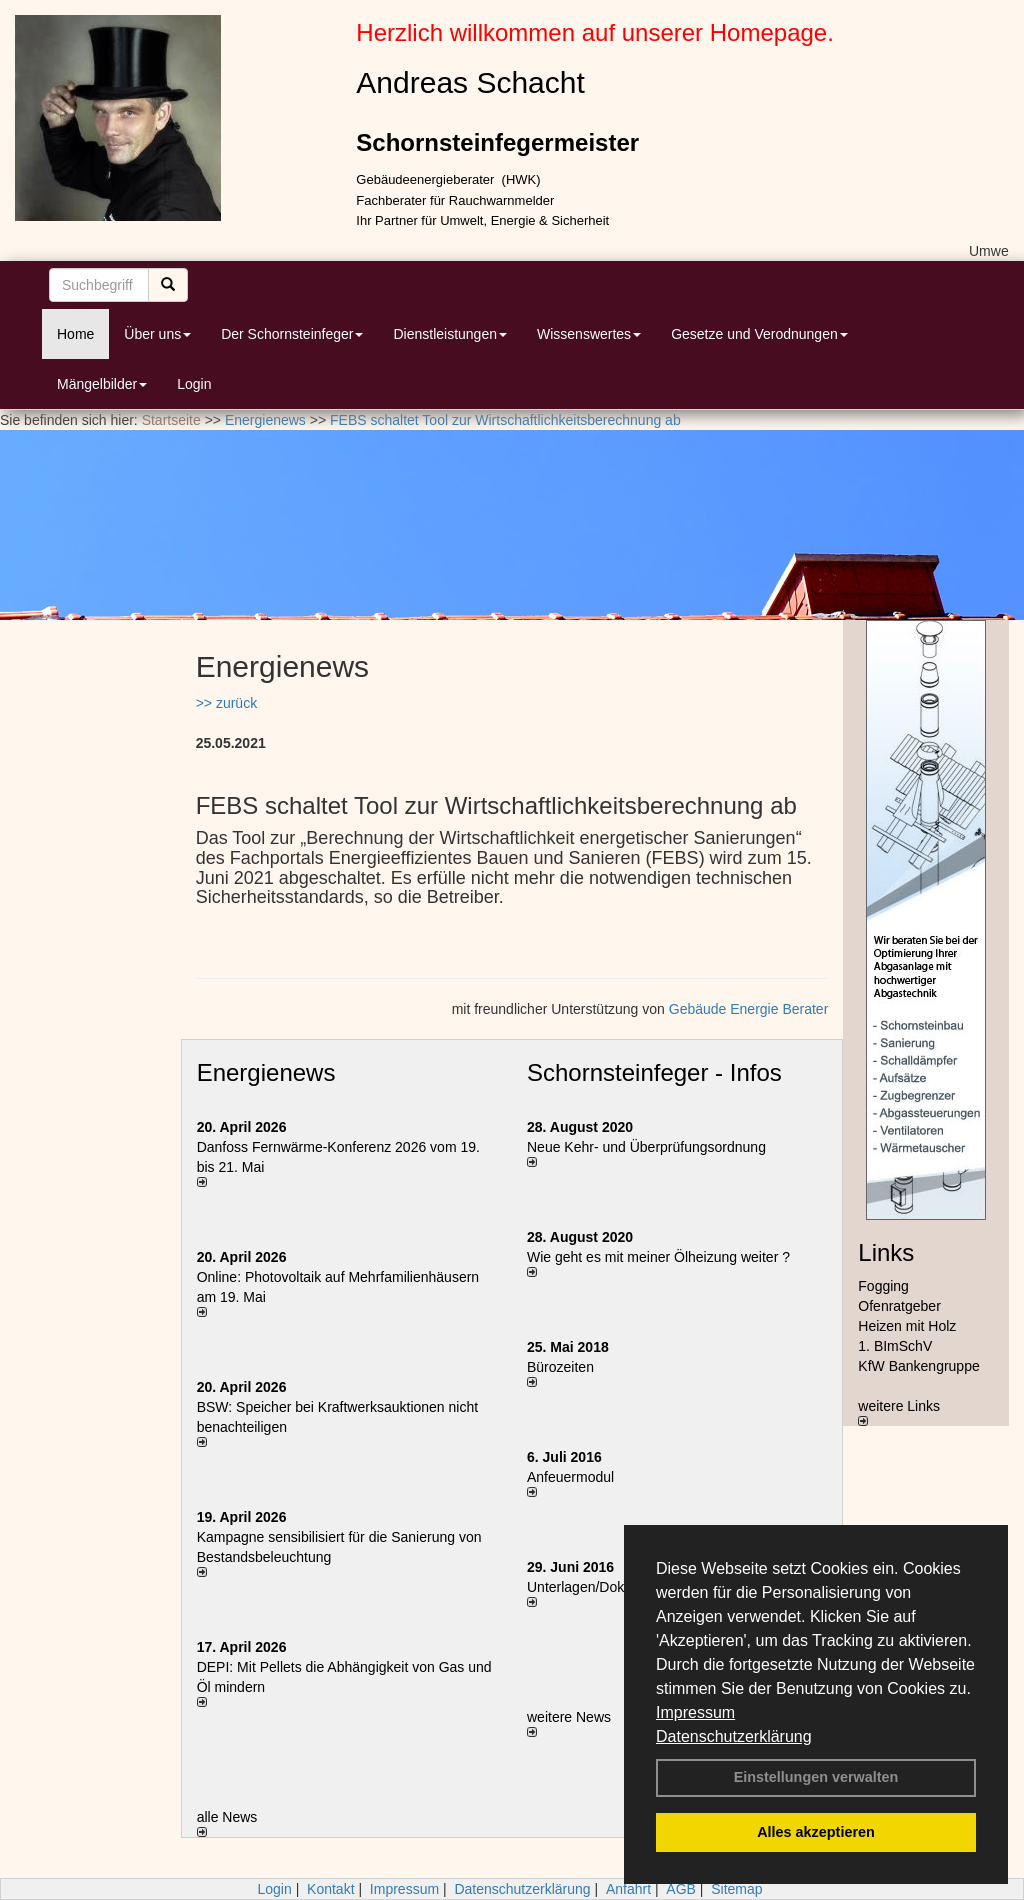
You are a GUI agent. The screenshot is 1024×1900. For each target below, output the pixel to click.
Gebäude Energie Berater (749, 1009)
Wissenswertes (589, 334)
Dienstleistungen (450, 334)
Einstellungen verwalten (816, 1777)
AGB (681, 1889)
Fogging (883, 1286)
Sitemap (736, 1889)
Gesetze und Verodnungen (759, 334)
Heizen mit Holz (907, 1326)
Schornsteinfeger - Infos (654, 1072)
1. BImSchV (895, 1346)
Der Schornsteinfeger (292, 334)
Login (194, 384)
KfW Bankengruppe (918, 1366)
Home (75, 334)
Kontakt (330, 1889)
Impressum (695, 1712)
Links (886, 1252)
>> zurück (226, 703)
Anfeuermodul (570, 1477)
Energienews (266, 1072)
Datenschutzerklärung (734, 1736)
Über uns (157, 334)
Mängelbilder (102, 384)
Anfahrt (628, 1889)
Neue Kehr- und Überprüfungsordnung (646, 1147)
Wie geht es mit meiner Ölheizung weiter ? (658, 1257)
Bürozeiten (560, 1367)
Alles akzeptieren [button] (816, 1832)
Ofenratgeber (899, 1306)
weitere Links (899, 1412)
